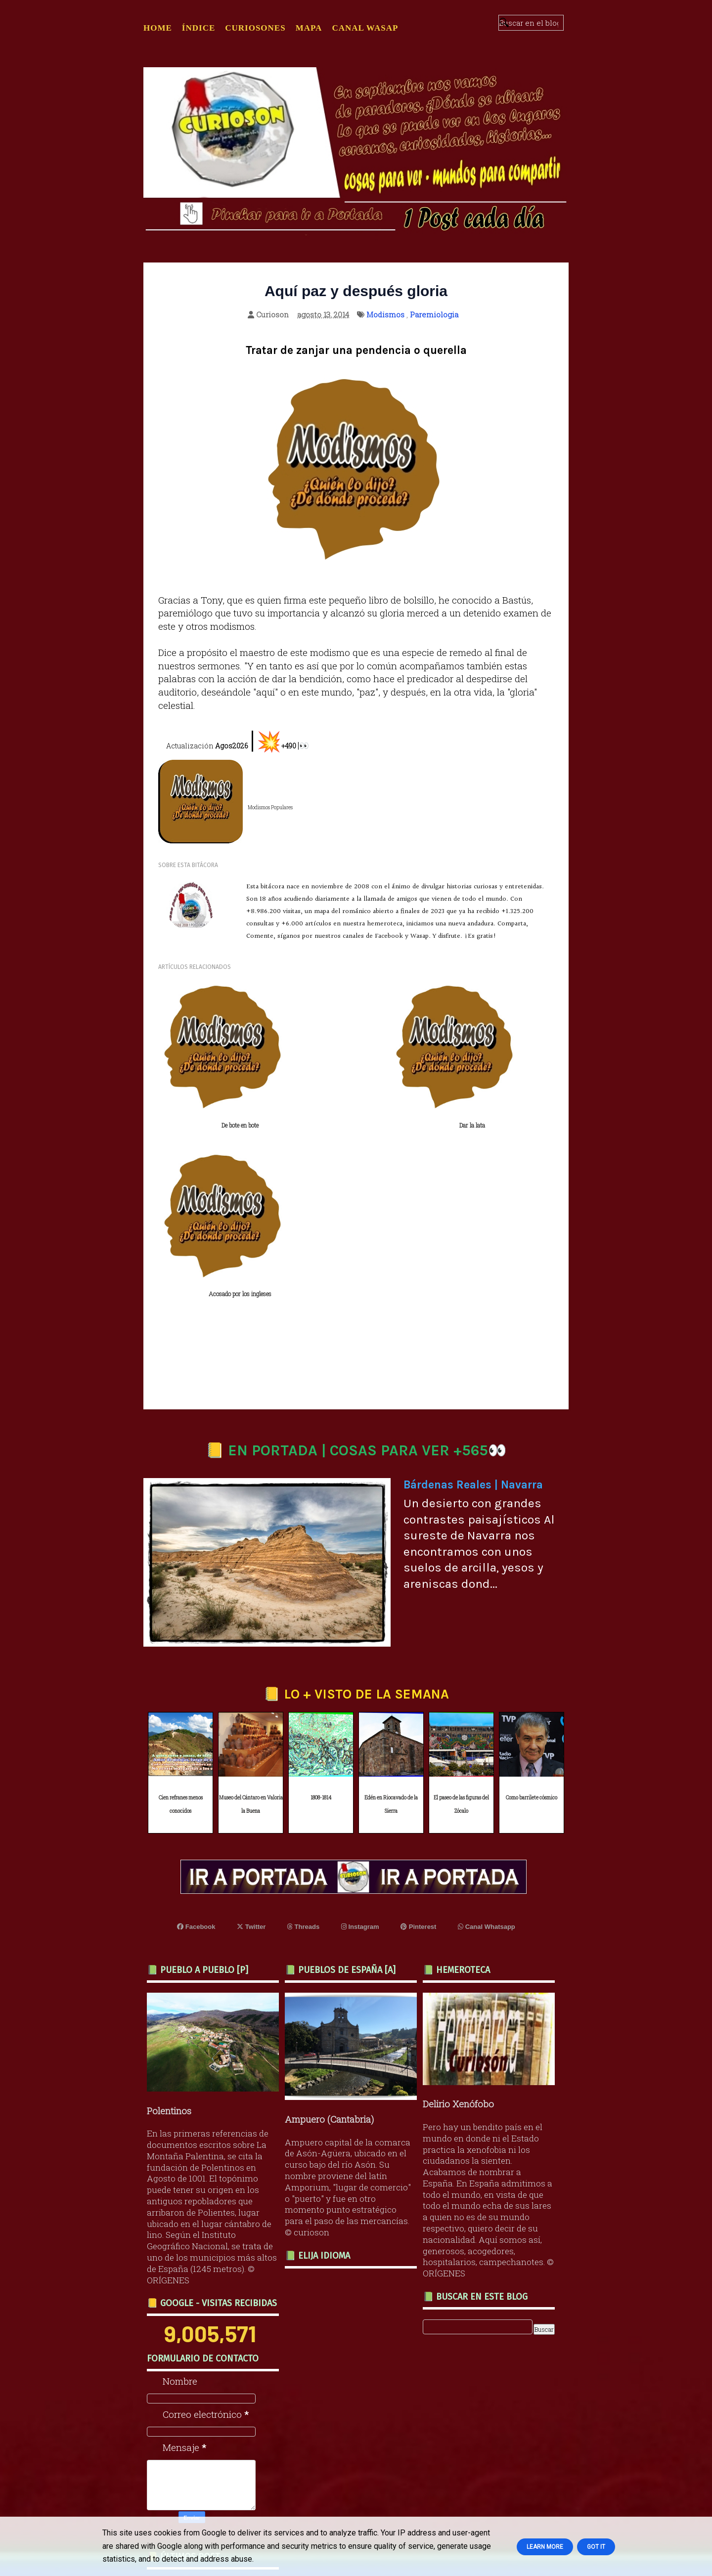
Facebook (196, 1751)
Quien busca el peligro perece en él (206, 2494)
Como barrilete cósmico (531, 1622)
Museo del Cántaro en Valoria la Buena (251, 1629)
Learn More (545, 2546)
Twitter (251, 1751)
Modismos (385, 314)
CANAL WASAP (365, 28)
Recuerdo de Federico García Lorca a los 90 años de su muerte (215, 2425)
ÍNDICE (198, 28)
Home (157, 28)
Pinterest (418, 1751)
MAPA (309, 28)
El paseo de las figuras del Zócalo (461, 1629)
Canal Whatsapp (486, 1751)
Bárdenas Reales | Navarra (473, 1309)
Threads (303, 1751)
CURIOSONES (255, 28)
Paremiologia (434, 314)
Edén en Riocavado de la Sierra (391, 1629)
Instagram (360, 1751)
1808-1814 (321, 1622)
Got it (596, 2546)
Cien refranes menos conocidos (181, 1629)
